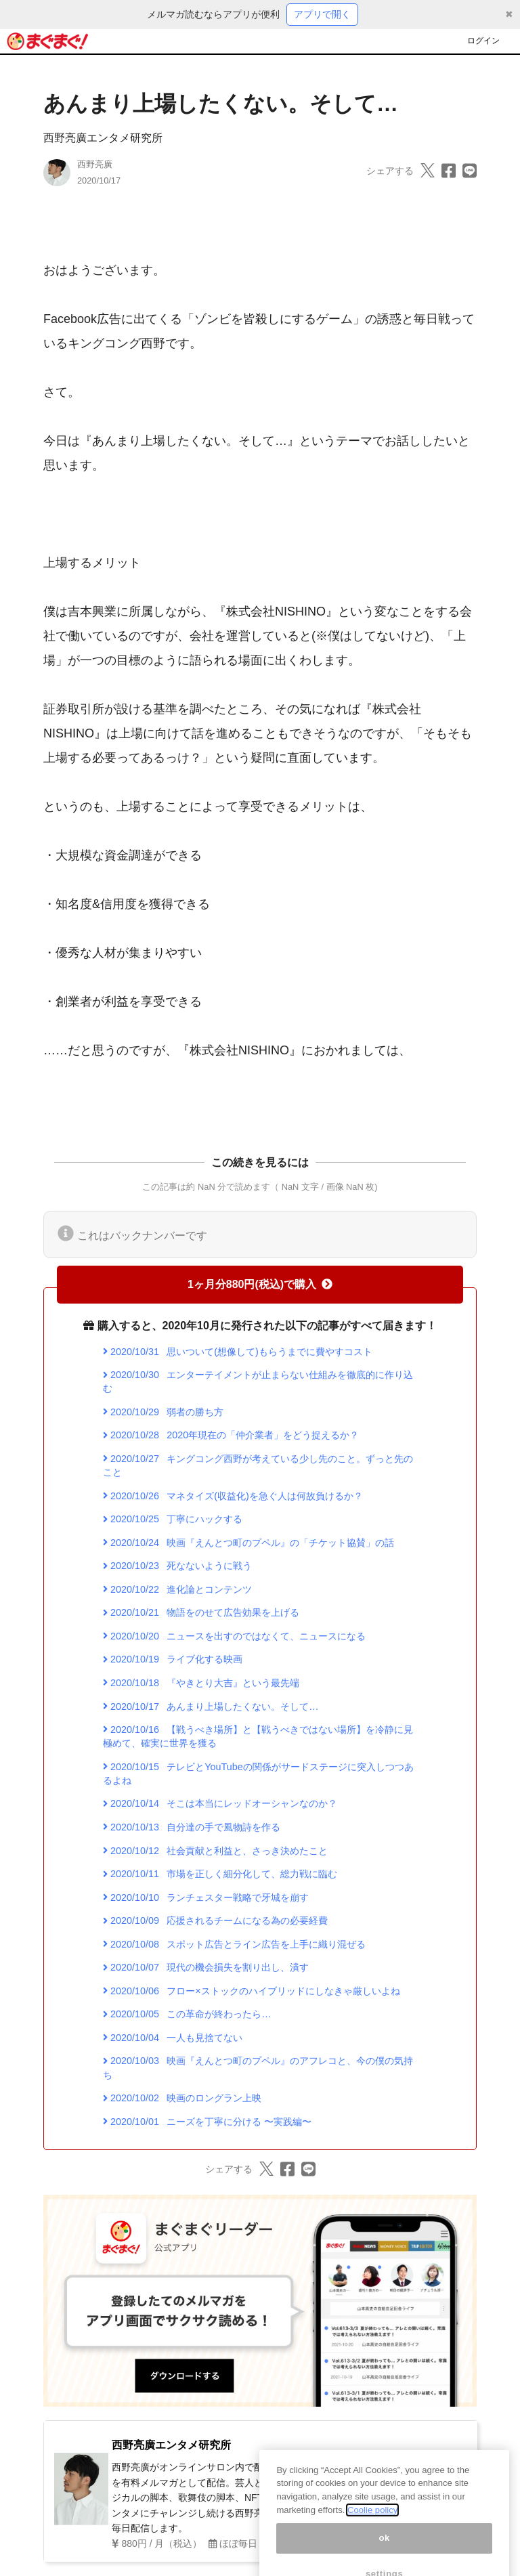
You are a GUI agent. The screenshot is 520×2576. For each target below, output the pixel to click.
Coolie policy (372, 2525)
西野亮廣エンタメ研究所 (102, 138)
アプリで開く (322, 14)
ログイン (483, 40)
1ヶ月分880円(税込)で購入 (260, 1284)
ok (384, 2554)
